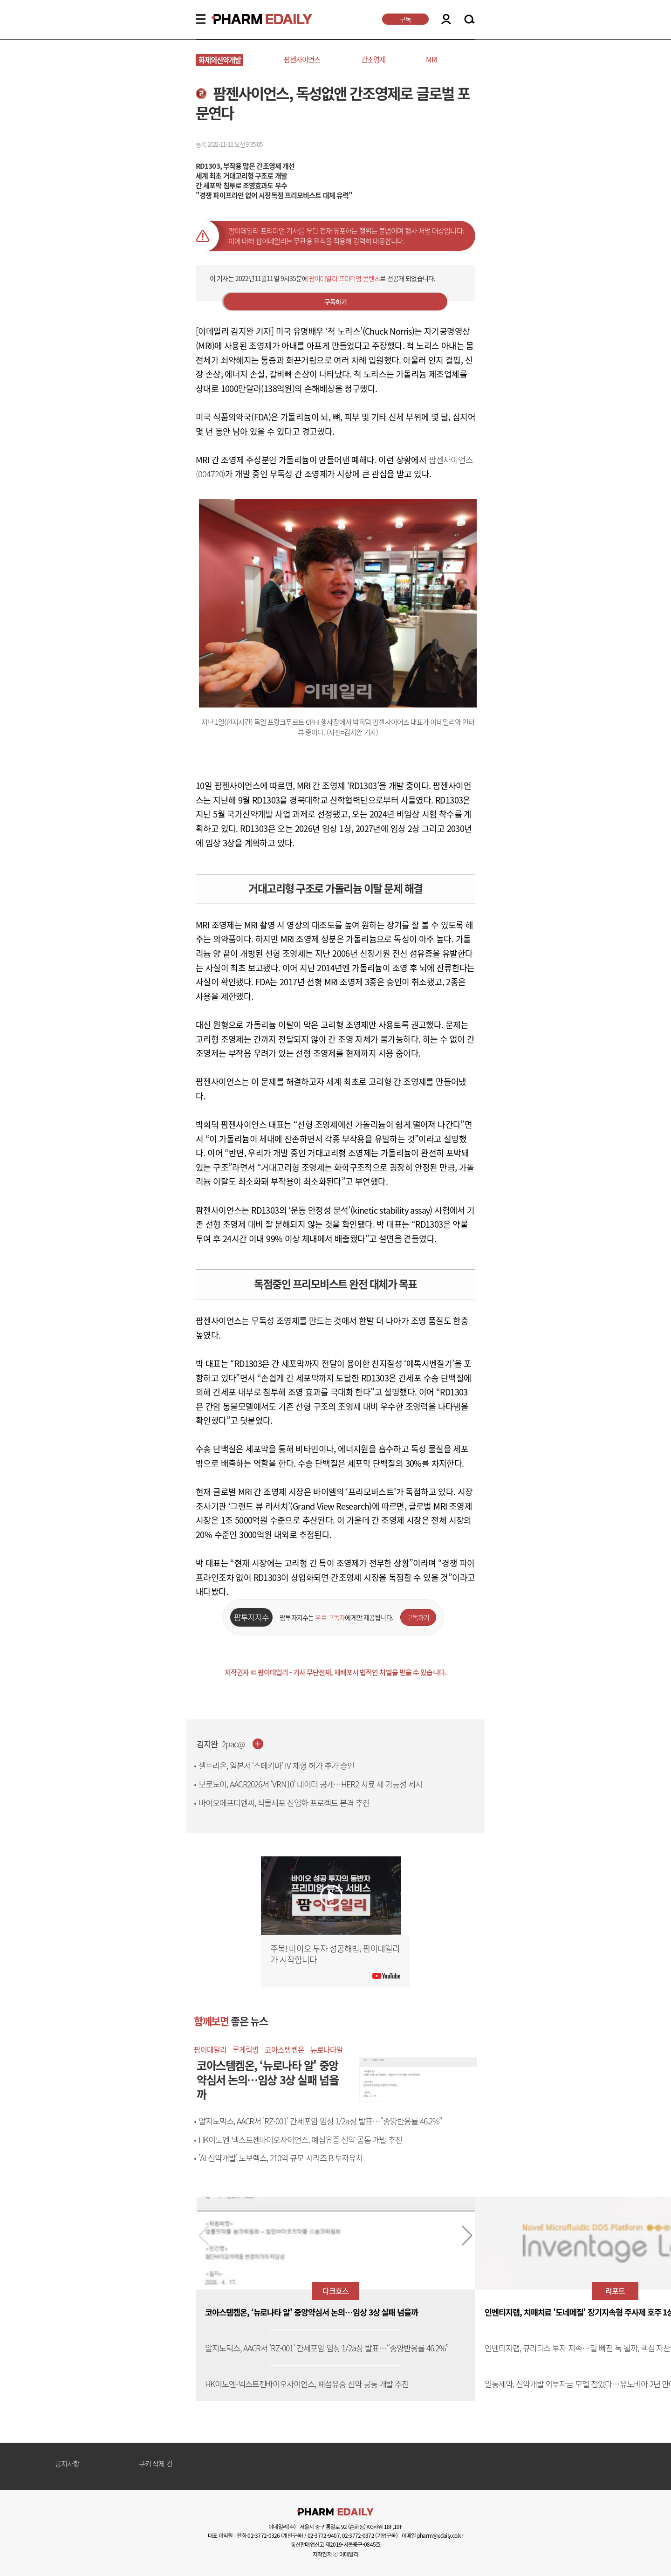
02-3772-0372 (358, 2535)
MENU (200, 19)
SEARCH (469, 19)
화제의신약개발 (220, 60)
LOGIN (446, 19)
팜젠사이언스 (302, 59)
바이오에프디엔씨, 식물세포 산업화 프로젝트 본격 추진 (284, 1803)
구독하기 (335, 301)
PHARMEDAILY (250, 19)
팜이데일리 (210, 2049)
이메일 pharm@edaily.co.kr (432, 2535)
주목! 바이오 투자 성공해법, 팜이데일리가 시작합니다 (335, 1954)
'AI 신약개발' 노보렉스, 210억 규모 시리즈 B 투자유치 (281, 2158)
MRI (432, 59)
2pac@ (233, 1744)
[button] (467, 2236)
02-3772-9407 (324, 2535)
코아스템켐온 (284, 2049)
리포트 (615, 2290)
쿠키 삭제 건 (155, 2464)
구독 (405, 19)
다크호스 (335, 2290)
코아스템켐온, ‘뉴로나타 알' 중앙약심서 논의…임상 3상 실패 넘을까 (311, 2312)
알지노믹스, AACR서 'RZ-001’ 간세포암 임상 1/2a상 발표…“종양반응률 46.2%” (320, 2121)
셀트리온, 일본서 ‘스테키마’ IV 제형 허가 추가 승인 (276, 1765)
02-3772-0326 (263, 2535)
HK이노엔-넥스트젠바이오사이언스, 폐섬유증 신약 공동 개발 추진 (300, 2140)
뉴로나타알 (326, 2049)
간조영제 (373, 59)
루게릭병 (246, 2049)
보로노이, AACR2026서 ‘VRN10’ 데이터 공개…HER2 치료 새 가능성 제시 (310, 1784)
